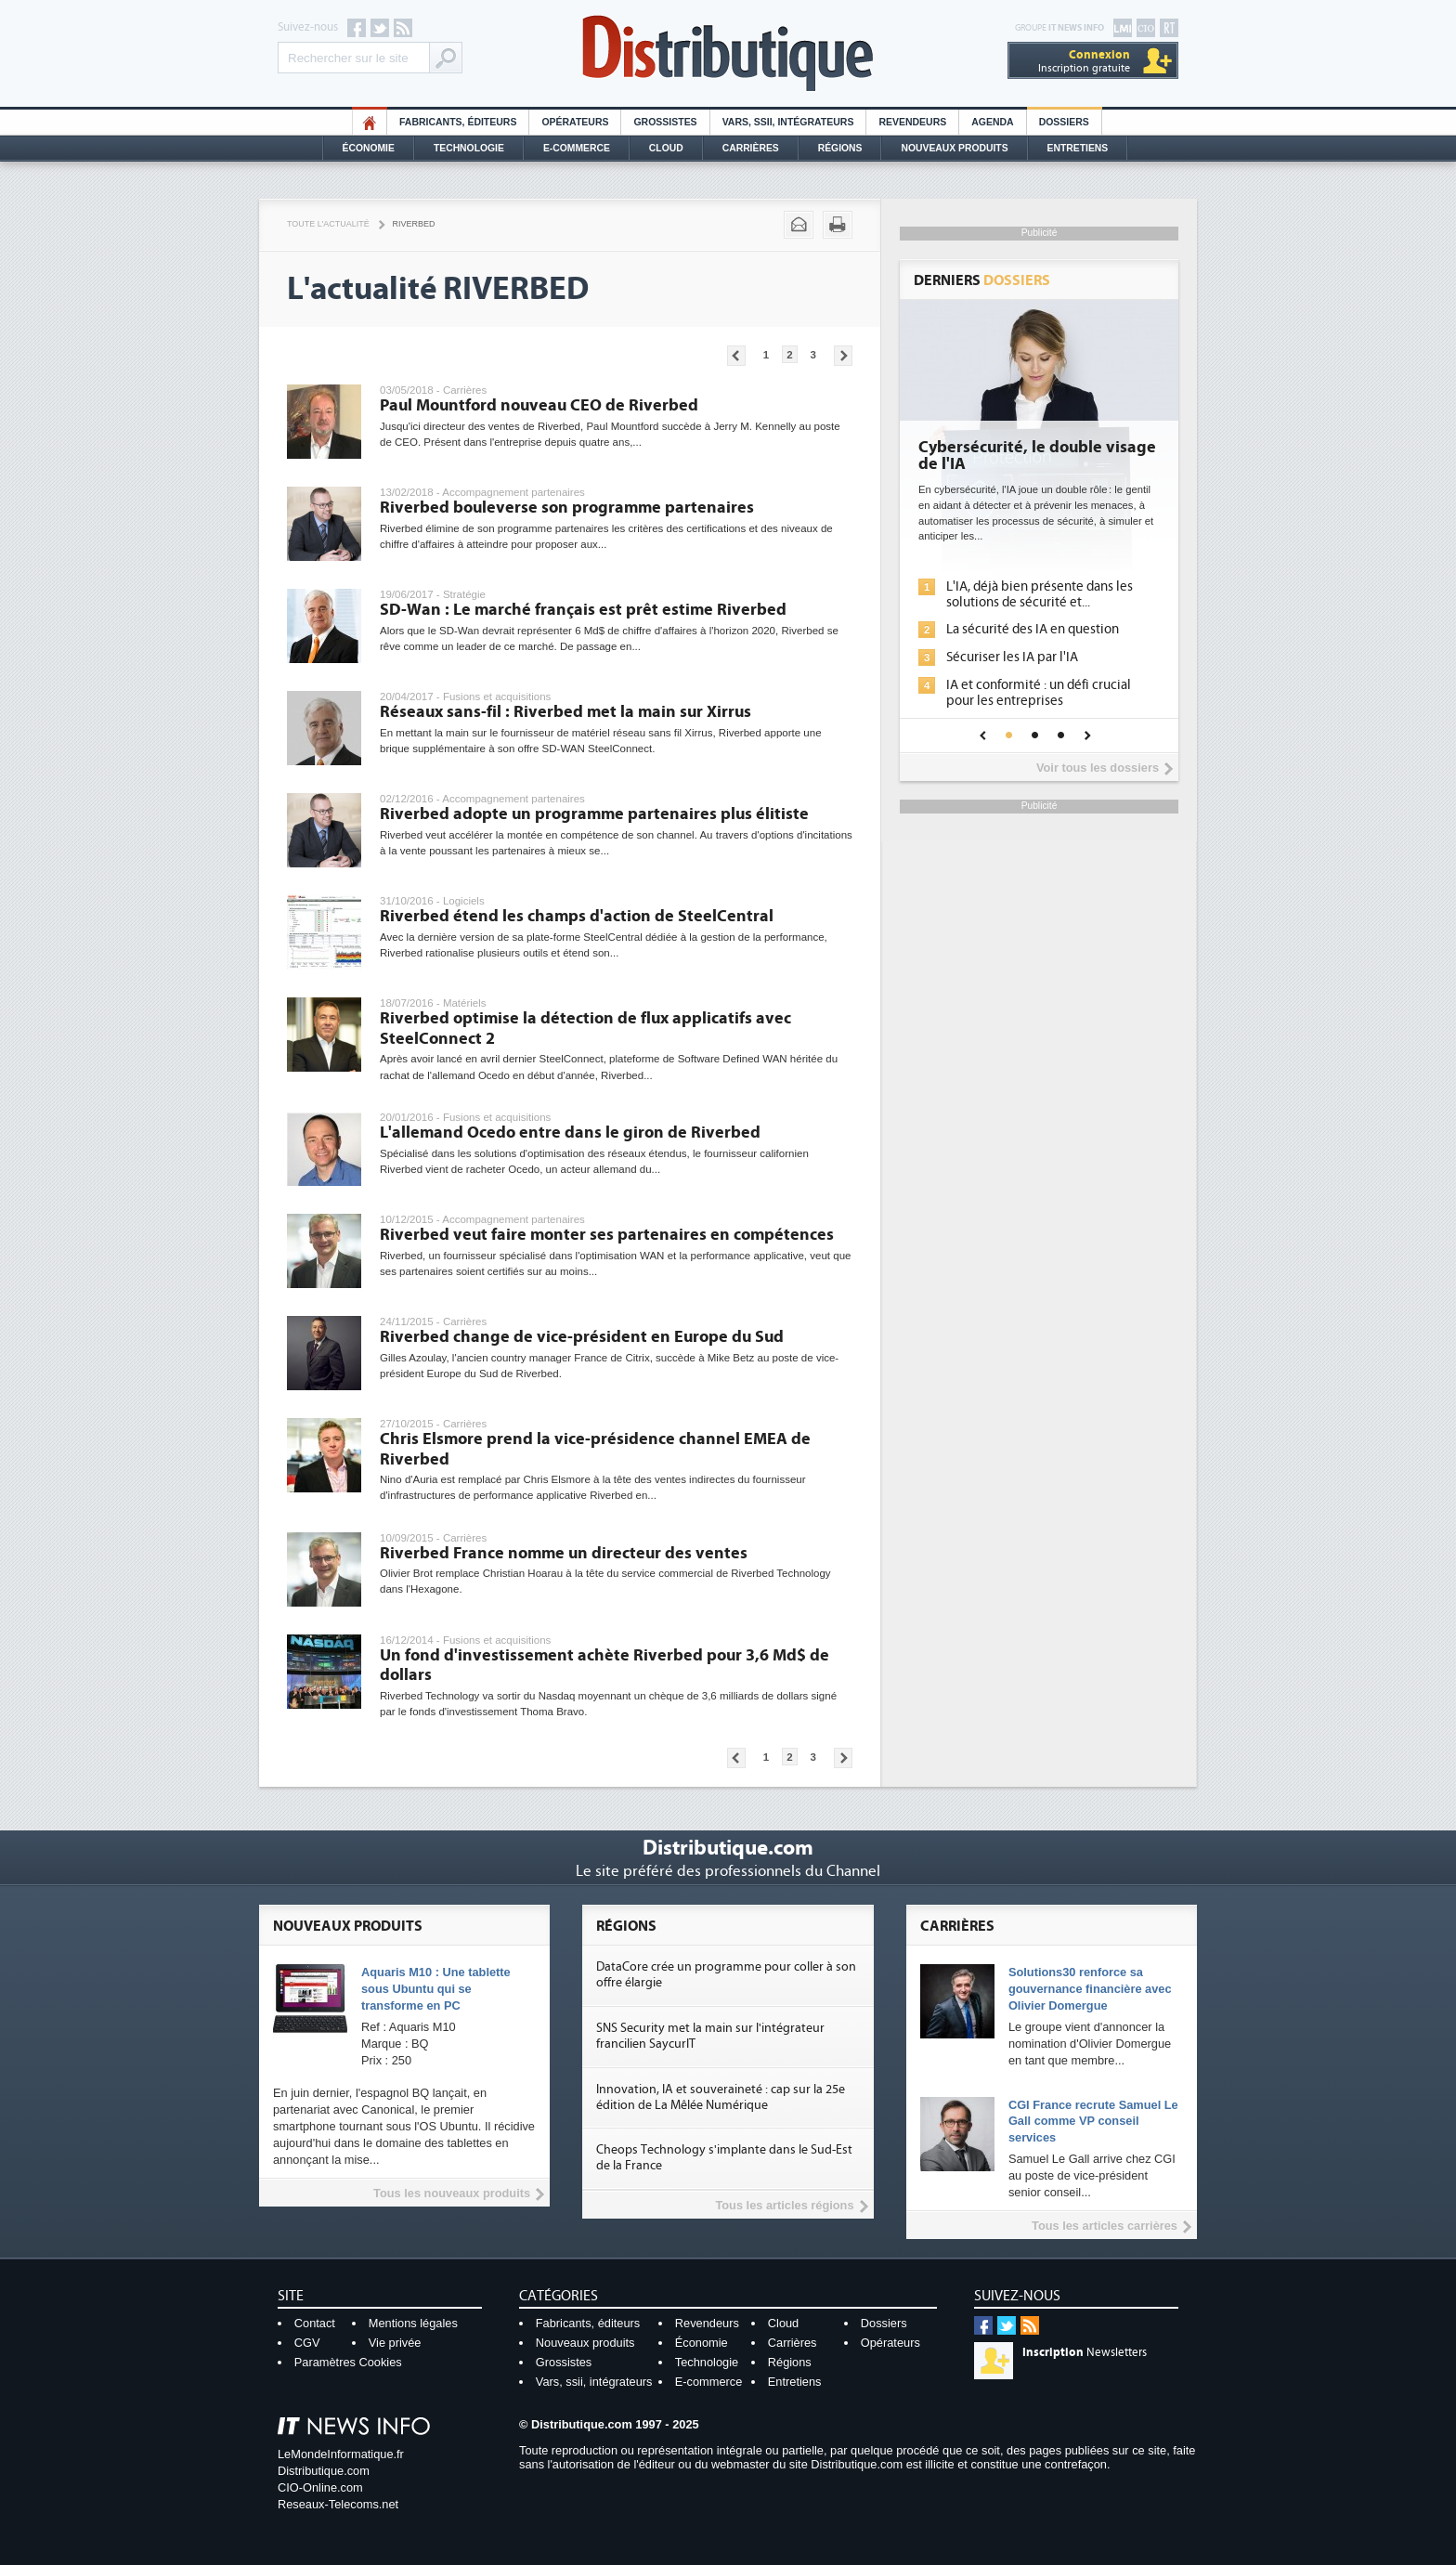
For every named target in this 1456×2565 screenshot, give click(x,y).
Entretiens (1078, 148)
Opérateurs (574, 122)
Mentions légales (413, 2323)
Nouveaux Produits (954, 148)
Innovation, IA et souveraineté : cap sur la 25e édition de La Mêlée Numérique (720, 2097)
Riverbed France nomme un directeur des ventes (564, 1553)
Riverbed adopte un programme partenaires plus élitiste (594, 814)
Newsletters (1084, 2352)
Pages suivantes (843, 355)
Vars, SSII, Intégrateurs (788, 122)
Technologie (469, 148)
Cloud (666, 148)
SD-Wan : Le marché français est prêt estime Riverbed (583, 609)
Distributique (728, 53)
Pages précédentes (736, 355)
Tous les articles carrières (1104, 2226)
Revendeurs (912, 122)
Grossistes (664, 122)
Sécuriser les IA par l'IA (1012, 657)
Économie (369, 148)
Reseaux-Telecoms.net (338, 2504)
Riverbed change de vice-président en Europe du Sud (582, 1337)
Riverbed (414, 223)
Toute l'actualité (328, 223)
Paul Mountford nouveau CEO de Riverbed (539, 405)
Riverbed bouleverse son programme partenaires (567, 507)
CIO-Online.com (320, 2487)
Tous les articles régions (784, 2205)
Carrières (750, 148)
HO (369, 122)
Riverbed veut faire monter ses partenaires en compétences (607, 1234)
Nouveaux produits (585, 2343)
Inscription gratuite (1084, 60)
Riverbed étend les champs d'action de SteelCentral (577, 916)
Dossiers (1064, 122)
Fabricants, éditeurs (457, 122)
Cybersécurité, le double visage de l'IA (1037, 456)
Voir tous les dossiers (1097, 768)
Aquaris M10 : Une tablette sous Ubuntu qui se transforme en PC (436, 1988)
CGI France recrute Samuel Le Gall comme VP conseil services (1093, 2121)
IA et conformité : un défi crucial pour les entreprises (1038, 693)
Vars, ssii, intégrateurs (594, 2382)
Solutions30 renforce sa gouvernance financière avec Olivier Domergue (1090, 1988)
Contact (314, 2323)
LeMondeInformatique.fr (341, 2454)
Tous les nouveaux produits (451, 2193)
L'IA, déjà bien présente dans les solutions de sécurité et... (1039, 594)
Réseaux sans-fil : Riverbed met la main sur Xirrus (565, 712)
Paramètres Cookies (348, 2362)
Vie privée (395, 2343)
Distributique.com (324, 2471)
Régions (840, 148)
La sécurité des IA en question (1032, 629)
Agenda (992, 122)
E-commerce (576, 148)
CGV (307, 2343)
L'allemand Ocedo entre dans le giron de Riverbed (570, 1132)
